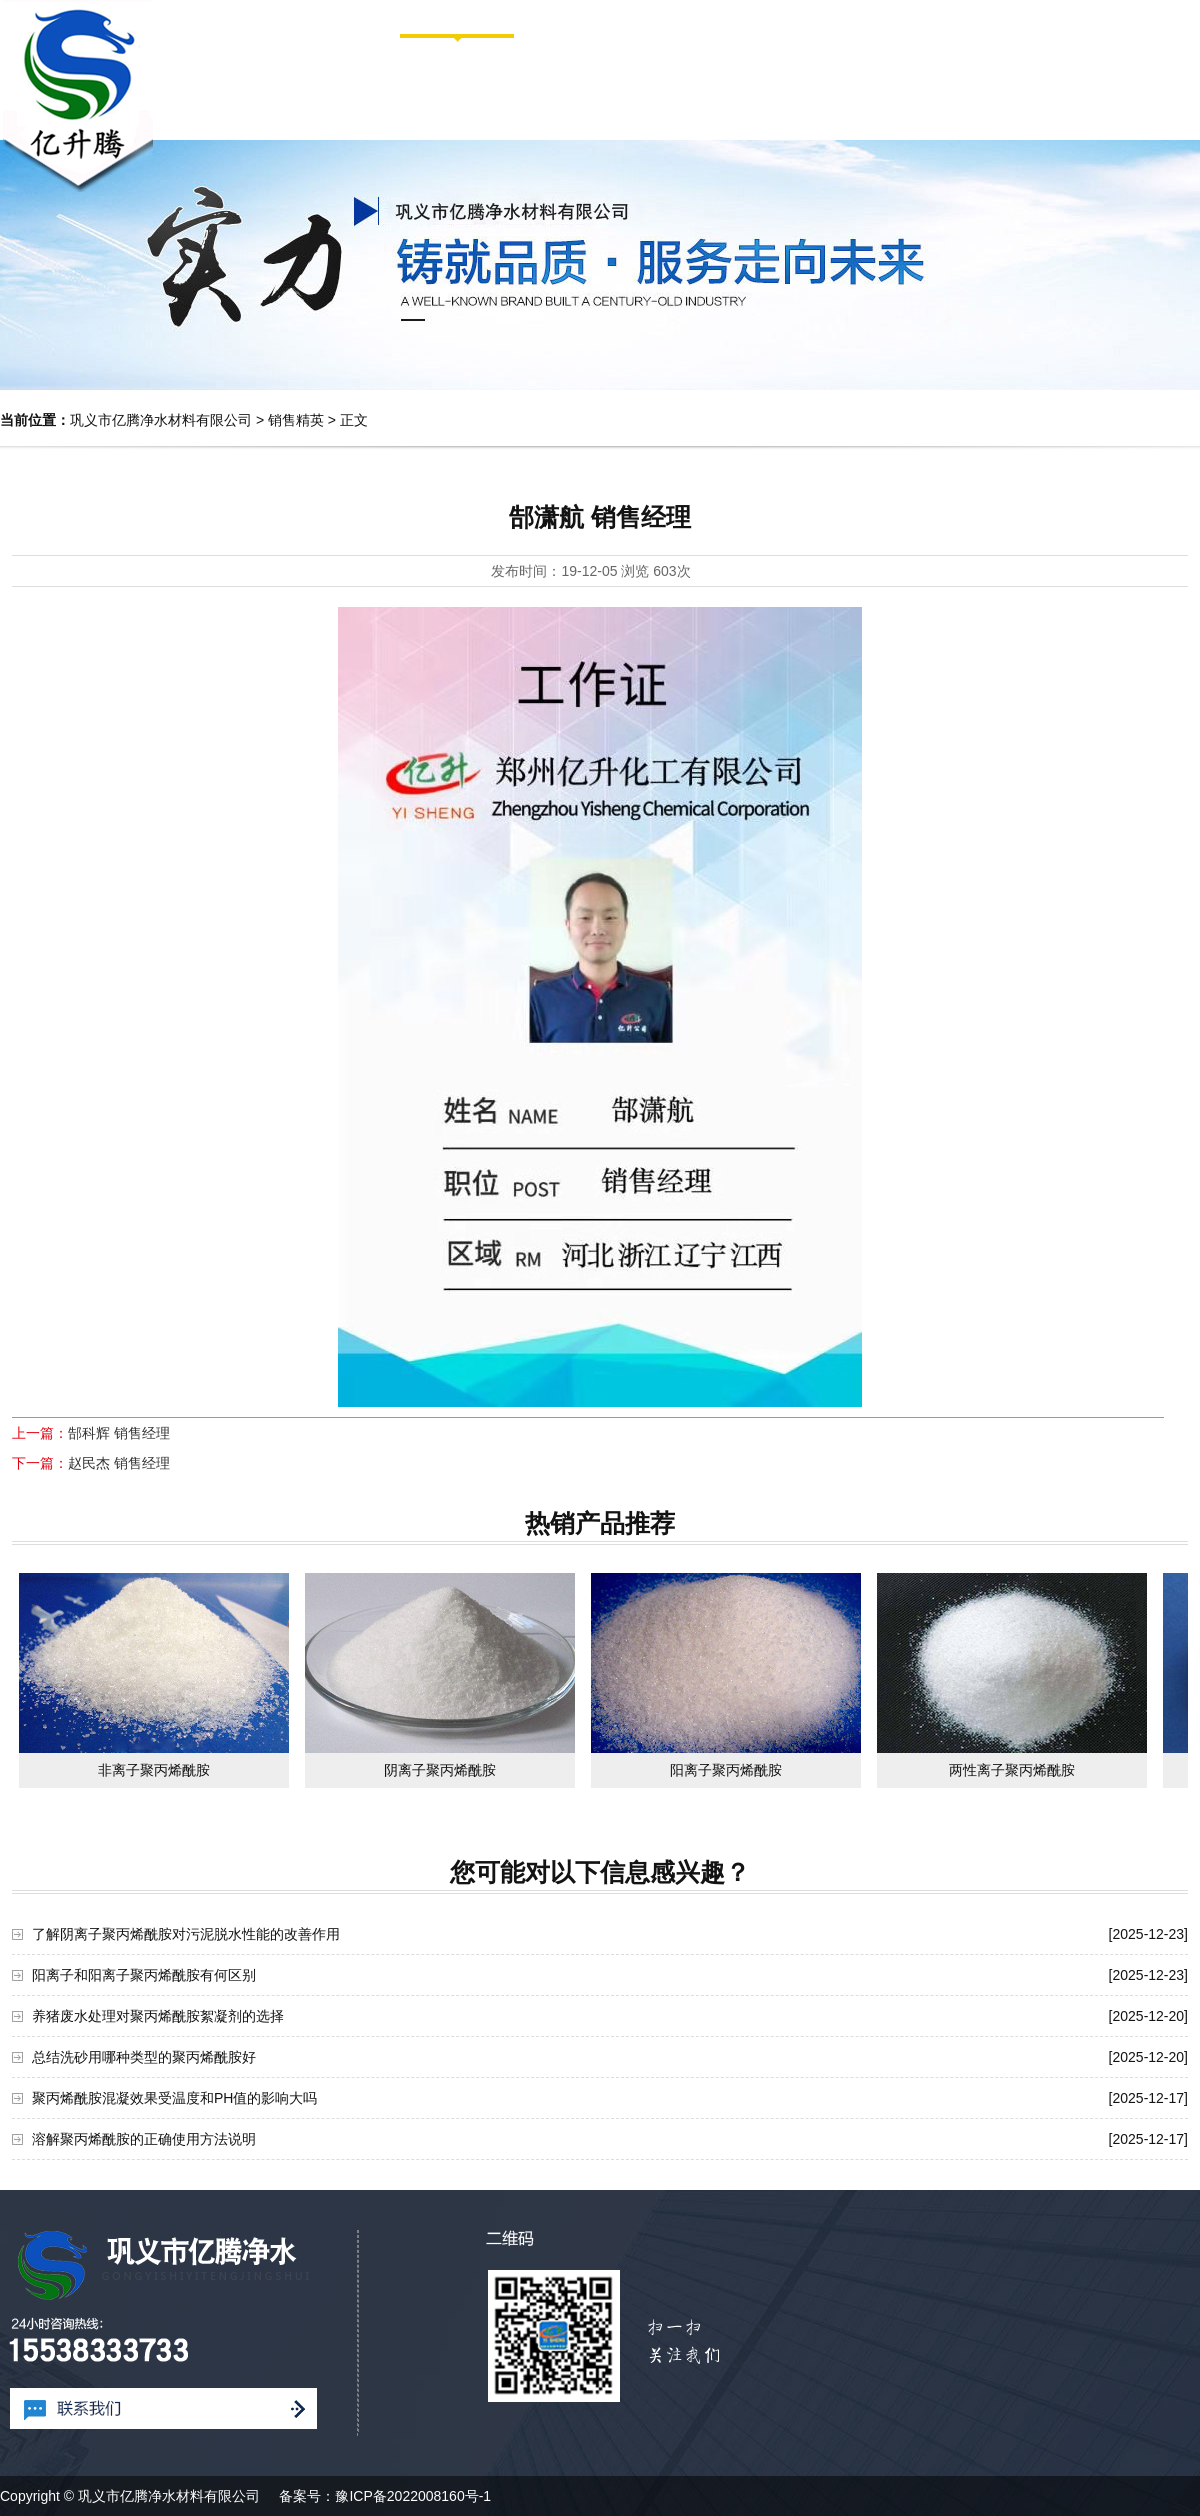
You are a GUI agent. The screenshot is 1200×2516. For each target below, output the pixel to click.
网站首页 (1034, 17)
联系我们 (1126, 86)
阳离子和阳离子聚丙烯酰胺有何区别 (144, 1975)
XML (1185, 17)
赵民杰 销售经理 (119, 1463)
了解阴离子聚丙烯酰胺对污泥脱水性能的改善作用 (186, 1934)
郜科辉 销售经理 (119, 1433)
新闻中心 (862, 86)
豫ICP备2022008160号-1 (413, 2496)
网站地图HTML (1120, 17)
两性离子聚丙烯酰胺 (1012, 1770)
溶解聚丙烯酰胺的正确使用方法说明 (144, 2139)
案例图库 (994, 86)
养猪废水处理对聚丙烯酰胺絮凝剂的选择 (158, 2016)
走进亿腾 (598, 86)
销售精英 (296, 420)
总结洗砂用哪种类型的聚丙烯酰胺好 (144, 2057)
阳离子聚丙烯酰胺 (726, 1770)
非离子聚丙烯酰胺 (154, 1770)
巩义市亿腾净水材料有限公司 (161, 420)
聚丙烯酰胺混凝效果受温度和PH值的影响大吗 (174, 2098)
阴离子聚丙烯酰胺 (440, 1770)
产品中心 (730, 86)
